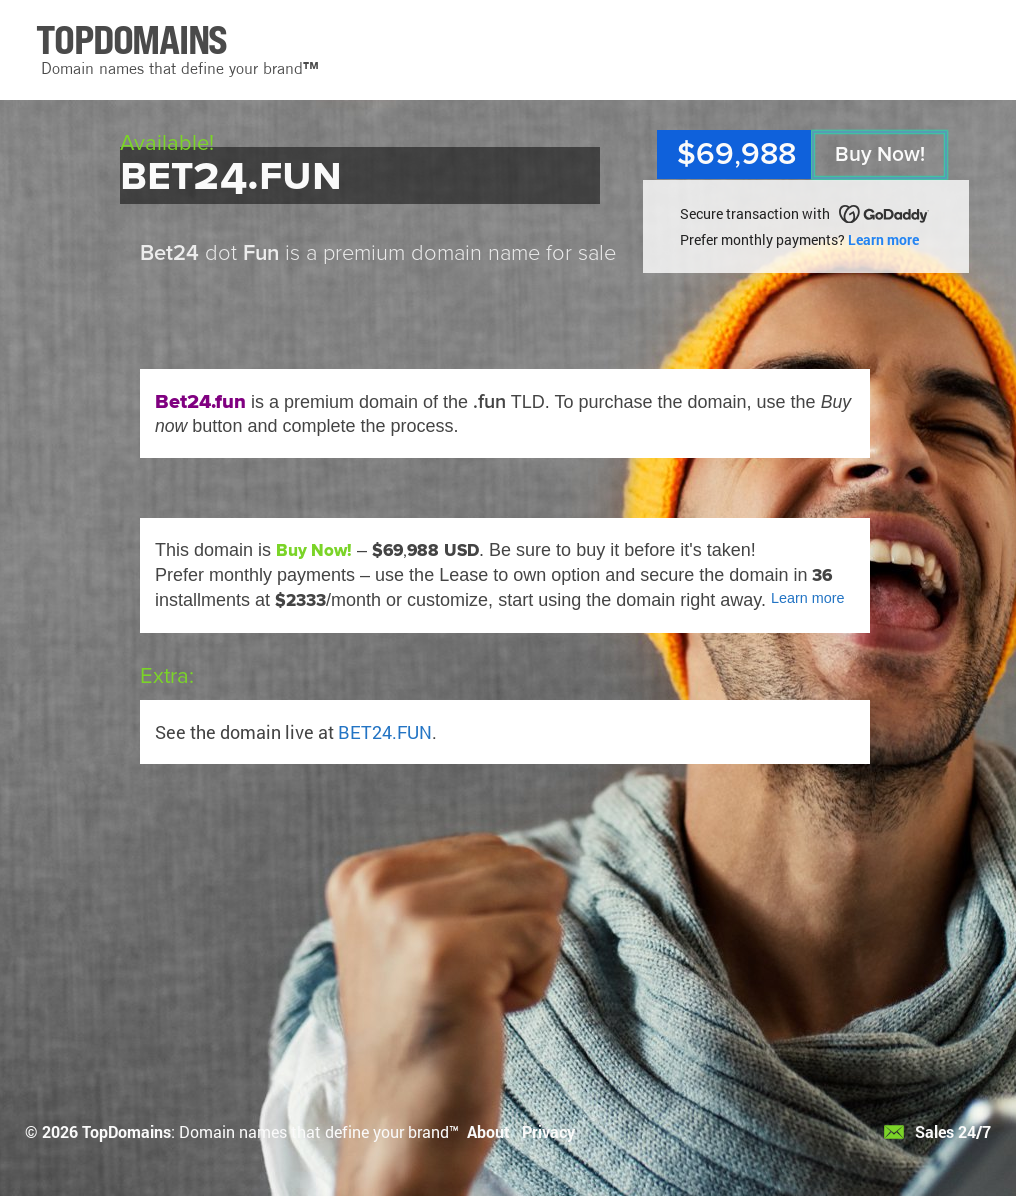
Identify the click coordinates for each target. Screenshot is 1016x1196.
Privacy (548, 1131)
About (488, 1131)
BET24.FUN (385, 732)
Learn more (883, 239)
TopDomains (126, 1131)
